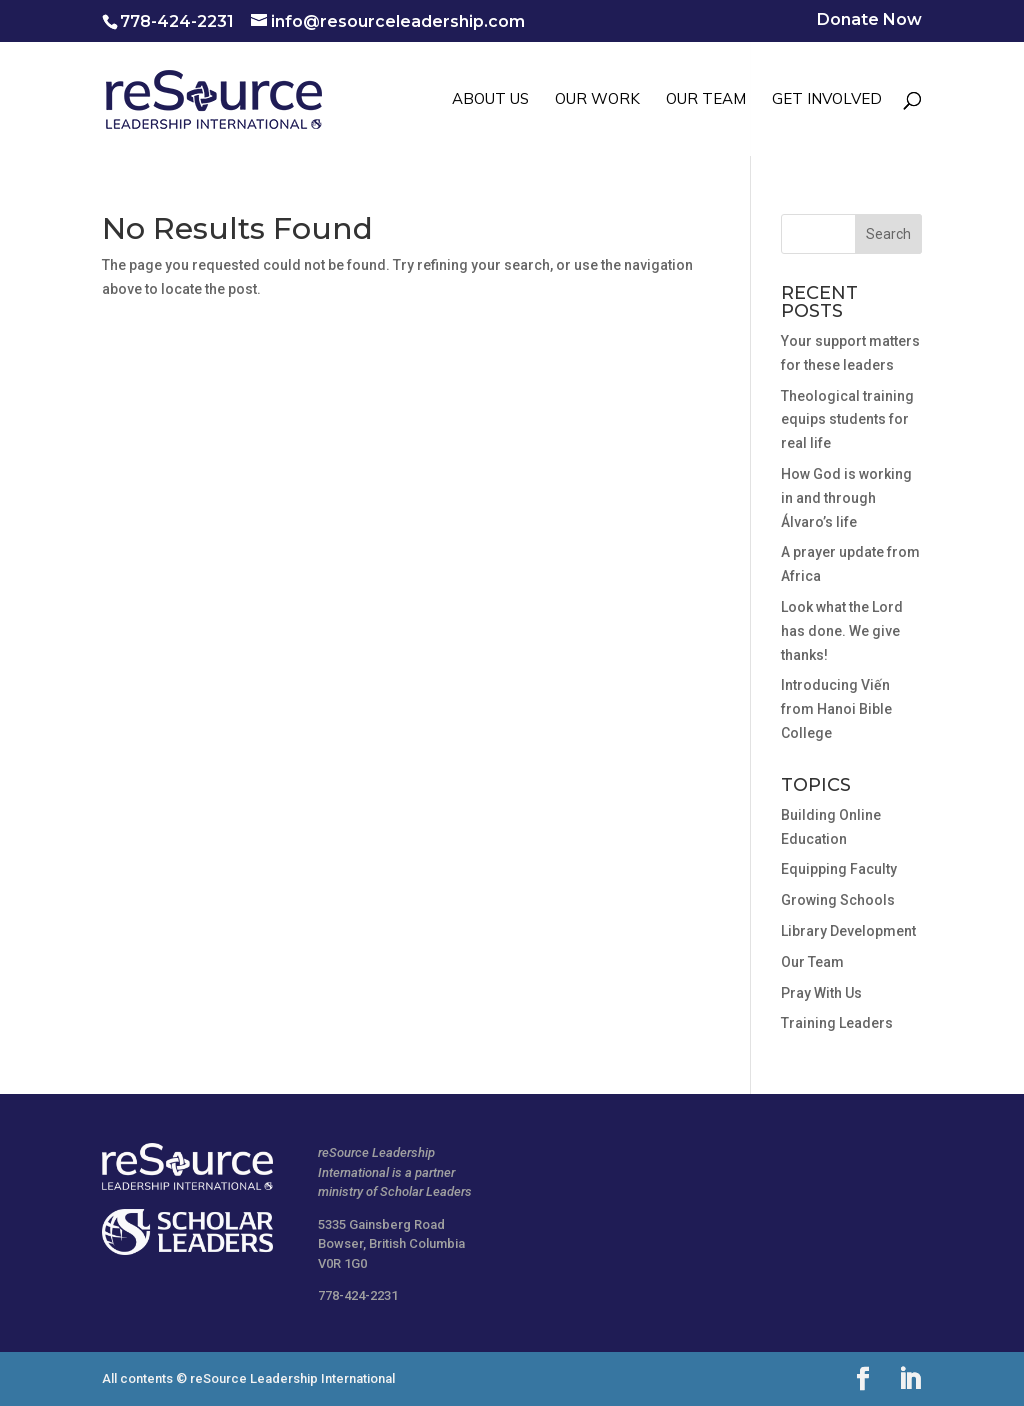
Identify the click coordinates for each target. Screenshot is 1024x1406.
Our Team (812, 962)
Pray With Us (821, 993)
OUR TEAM (706, 100)
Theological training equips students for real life (847, 420)
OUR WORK (597, 100)
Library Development (848, 931)
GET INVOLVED (827, 100)
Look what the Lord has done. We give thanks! (842, 631)
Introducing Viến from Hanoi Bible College (836, 709)
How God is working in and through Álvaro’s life (846, 498)
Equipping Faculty (839, 869)
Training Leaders (837, 1023)
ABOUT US (490, 100)
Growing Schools (838, 900)
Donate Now (869, 20)
